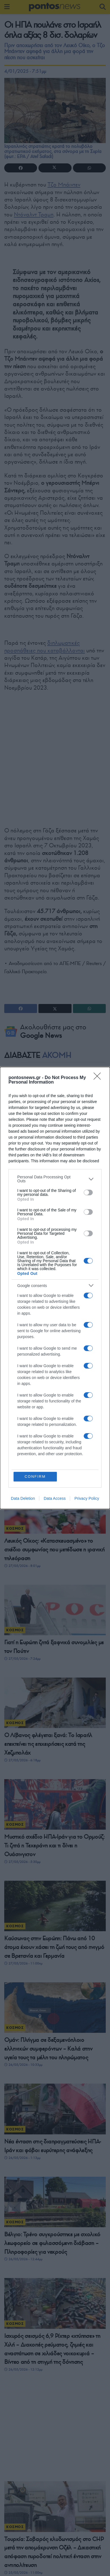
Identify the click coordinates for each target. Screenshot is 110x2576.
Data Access (55, 1498)
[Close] (99, 1078)
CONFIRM (35, 1476)
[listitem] (55, 1179)
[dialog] (55, 1288)
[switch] (88, 1192)
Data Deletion (23, 1498)
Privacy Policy (86, 1498)
